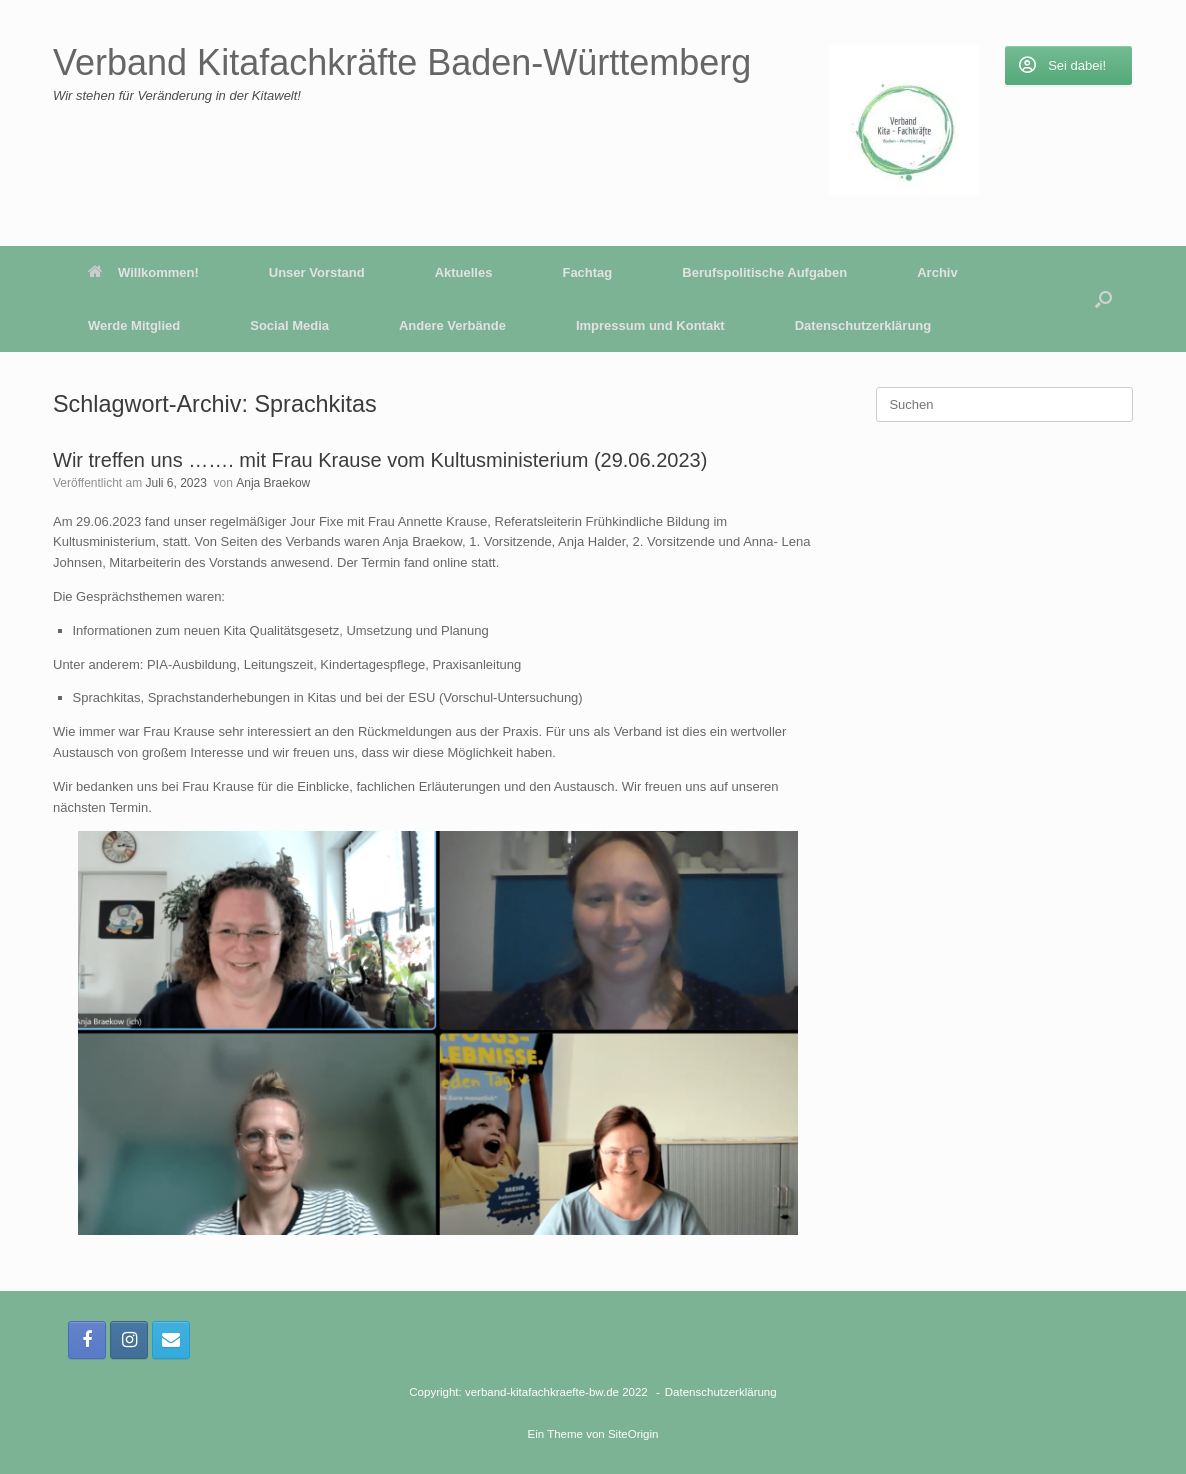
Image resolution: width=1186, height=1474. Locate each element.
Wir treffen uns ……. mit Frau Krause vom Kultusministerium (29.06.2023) (380, 460)
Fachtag (587, 272)
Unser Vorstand (317, 272)
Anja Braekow (273, 483)
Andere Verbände (452, 325)
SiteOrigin (633, 1434)
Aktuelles (464, 272)
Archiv (937, 272)
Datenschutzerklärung (863, 325)
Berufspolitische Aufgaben (764, 272)
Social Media (289, 325)
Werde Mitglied (134, 325)
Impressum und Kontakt (650, 325)
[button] (1103, 299)
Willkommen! (143, 272)
